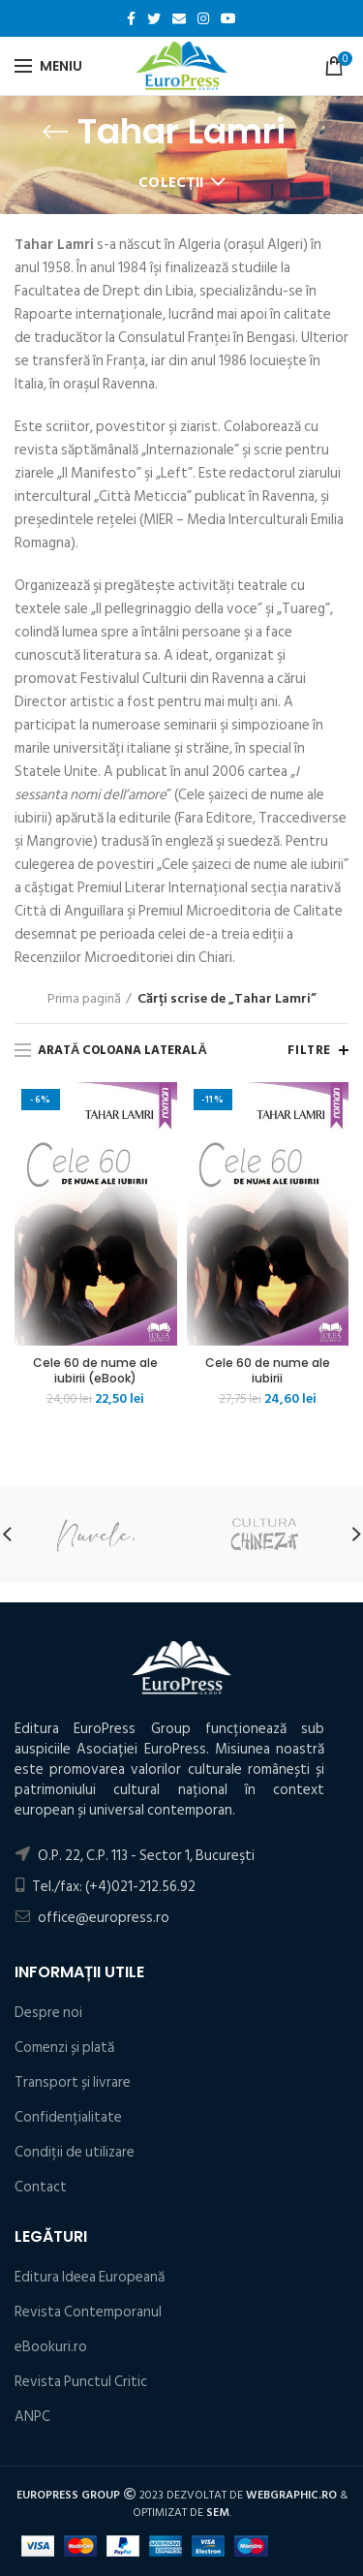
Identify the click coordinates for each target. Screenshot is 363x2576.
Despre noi (48, 2013)
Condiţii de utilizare (75, 2152)
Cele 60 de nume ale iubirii (267, 1370)
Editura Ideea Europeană (90, 2277)
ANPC (32, 2417)
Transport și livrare (73, 2082)
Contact (41, 2187)
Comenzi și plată (64, 2047)
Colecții (171, 183)
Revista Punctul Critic (81, 2382)
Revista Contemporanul (88, 2312)
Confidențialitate (68, 2117)
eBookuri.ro (51, 2347)
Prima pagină (84, 999)
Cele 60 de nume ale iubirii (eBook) (95, 1370)
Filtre (309, 1050)
